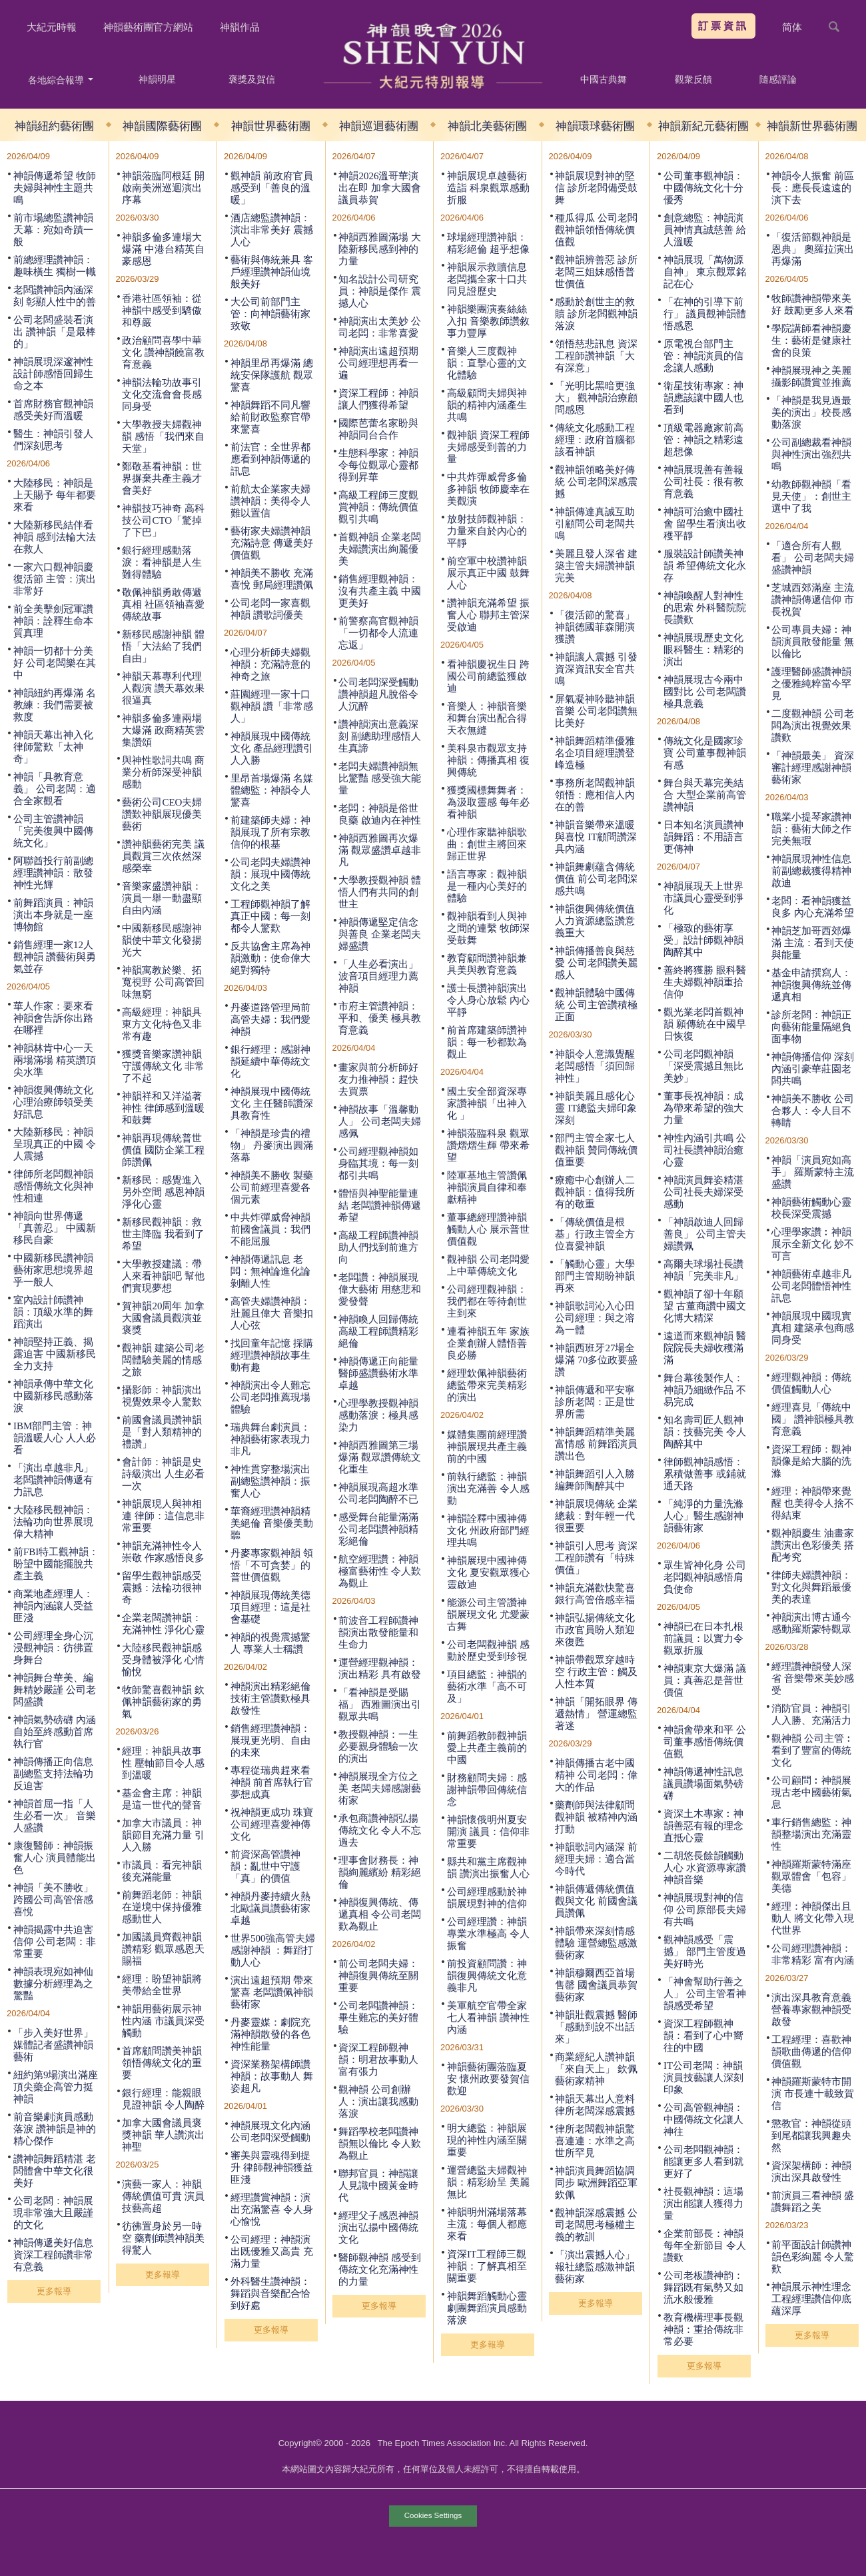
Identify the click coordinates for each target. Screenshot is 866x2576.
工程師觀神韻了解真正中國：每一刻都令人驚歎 (270, 916)
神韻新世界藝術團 (812, 126)
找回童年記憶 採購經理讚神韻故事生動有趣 (271, 1355)
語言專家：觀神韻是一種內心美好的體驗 (487, 886)
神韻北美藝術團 (487, 126)
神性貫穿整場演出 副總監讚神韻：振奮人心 (270, 1481)
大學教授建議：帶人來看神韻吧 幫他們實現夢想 (163, 1276)
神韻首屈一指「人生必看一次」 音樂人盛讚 (54, 1815)
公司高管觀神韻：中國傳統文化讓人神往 (703, 2119)
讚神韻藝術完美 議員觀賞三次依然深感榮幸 (163, 856)
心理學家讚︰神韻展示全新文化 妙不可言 (812, 1244)
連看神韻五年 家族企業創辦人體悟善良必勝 (488, 1343)
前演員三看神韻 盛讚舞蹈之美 (812, 2201)
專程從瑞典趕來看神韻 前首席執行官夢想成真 (271, 1782)
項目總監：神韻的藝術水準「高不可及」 (487, 1686)
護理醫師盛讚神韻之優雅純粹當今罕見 (811, 683)
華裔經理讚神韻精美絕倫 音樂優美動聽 (271, 1523)
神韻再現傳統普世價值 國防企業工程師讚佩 (163, 1150)
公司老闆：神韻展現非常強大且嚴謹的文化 (53, 2213)
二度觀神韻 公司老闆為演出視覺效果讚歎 (812, 725)
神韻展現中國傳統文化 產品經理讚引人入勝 (271, 748)
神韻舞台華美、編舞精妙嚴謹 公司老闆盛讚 (54, 1689)
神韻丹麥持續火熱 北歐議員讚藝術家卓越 (270, 1908)
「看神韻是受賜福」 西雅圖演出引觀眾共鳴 (379, 1704)
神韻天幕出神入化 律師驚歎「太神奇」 (53, 747)
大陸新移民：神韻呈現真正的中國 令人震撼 (54, 1144)
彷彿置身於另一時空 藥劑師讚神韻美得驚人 (163, 2238)
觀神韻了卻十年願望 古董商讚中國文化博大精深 (704, 1306)
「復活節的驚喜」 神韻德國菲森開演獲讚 (595, 627)
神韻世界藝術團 (270, 126)
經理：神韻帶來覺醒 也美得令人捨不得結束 (812, 1503)
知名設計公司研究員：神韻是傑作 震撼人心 (379, 291)
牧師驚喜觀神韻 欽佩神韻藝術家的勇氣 (163, 1701)
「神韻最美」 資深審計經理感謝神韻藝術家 (812, 767)
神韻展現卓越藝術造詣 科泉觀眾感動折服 (488, 188)
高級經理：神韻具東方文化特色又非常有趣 (162, 1024)
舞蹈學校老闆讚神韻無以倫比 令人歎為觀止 (379, 2143)
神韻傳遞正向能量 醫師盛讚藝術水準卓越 (378, 1373)
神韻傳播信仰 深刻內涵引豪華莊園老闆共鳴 (812, 1068)
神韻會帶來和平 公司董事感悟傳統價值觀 (704, 1741)
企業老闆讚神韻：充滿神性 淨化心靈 (163, 1623)
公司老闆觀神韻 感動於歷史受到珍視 (488, 1650)
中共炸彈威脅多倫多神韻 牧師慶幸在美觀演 (488, 489)
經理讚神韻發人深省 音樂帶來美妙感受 (812, 1678)
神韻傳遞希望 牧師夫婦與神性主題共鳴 (54, 188)
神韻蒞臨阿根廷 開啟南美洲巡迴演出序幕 (163, 188)
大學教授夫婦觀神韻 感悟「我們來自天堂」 (163, 436)
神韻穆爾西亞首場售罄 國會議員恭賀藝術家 (596, 1985)
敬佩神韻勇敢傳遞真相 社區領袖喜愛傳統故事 (163, 604)
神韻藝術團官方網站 (148, 27)
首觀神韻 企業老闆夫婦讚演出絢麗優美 (379, 549)
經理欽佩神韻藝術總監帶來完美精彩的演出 (487, 1385)
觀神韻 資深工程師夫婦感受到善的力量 (488, 447)
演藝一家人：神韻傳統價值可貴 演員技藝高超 (163, 2196)
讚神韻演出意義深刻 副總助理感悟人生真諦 (379, 736)
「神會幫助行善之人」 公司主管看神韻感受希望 (704, 1993)
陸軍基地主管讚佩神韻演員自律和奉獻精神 (487, 1187)
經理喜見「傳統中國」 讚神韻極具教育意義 (812, 1419)
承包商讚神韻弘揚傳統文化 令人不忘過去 (379, 1830)
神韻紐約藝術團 (54, 126)
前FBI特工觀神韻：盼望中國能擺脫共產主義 (56, 1564)
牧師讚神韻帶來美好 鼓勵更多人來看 (812, 304)
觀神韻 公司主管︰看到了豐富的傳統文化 (812, 1750)
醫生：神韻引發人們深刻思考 (53, 439)
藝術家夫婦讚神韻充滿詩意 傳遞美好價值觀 (271, 543)
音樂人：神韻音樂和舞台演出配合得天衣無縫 (487, 718)
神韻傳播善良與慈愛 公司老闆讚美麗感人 (596, 963)
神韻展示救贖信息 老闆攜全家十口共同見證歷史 (487, 279)
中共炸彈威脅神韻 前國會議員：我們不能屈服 (270, 1229)
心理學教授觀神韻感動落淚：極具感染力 (378, 1415)
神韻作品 (240, 27)
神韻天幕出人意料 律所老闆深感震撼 (595, 2105)
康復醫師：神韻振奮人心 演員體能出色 (54, 1857)
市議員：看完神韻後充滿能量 (162, 1871)
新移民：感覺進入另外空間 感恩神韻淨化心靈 (163, 1192)
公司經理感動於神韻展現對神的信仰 (487, 1897)
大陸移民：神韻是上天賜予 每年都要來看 (54, 495)
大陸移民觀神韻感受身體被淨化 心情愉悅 (163, 1659)
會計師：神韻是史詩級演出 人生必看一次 (163, 1474)
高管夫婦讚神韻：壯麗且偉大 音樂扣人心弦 (271, 1313)
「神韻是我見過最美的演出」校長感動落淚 (811, 412)
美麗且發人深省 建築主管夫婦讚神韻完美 (596, 565)
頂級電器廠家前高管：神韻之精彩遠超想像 (703, 439)
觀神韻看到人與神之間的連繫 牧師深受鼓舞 (488, 928)
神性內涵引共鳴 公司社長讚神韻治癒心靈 (704, 1150)
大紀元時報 (52, 27)
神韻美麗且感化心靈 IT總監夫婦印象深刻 (596, 1108)
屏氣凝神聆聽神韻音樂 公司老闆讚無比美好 (596, 711)
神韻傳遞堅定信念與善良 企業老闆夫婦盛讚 (379, 934)
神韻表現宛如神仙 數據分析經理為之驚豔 (53, 1983)
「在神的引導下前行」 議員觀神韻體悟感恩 (704, 314)
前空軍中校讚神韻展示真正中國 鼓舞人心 (488, 573)
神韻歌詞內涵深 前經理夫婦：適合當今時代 (596, 1859)
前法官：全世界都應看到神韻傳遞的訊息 (270, 459)
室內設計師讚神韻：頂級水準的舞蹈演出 (53, 1312)
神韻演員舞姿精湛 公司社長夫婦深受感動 (703, 1192)
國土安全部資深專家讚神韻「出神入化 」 (487, 1103)
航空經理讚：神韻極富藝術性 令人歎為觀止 (379, 1571)
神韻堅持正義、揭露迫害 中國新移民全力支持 (54, 1354)
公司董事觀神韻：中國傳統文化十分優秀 (703, 188)
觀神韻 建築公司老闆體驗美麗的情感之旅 (163, 1360)
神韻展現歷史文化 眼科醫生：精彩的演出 (703, 649)
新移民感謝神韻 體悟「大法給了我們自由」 (163, 646)
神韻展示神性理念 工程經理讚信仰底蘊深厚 (811, 2298)
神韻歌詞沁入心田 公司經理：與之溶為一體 (595, 1318)
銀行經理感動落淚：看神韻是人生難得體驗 (162, 562)
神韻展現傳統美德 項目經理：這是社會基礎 (270, 1607)
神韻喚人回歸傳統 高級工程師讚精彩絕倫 (378, 1331)
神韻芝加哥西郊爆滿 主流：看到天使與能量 (812, 943)
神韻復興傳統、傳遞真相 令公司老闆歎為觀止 (379, 1914)
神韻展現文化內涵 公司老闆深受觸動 (270, 2131)
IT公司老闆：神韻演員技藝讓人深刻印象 (703, 2077)
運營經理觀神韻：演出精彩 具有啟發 (379, 1668)
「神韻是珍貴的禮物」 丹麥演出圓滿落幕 (271, 1145)
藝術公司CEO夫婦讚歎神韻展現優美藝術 (162, 814)
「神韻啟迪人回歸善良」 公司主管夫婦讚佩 (704, 1234)
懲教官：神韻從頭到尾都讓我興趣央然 (811, 2135)
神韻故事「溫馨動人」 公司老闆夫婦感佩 (379, 1121)
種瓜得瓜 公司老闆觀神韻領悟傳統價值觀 (596, 230)
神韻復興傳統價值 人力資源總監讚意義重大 (595, 921)
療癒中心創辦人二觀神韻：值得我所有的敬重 (595, 1192)
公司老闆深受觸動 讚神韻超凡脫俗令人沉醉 (378, 694)
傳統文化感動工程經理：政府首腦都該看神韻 (595, 439)
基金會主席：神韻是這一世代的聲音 (162, 1799)
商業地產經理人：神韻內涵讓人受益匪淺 (53, 1606)
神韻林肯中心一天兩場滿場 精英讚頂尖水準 (54, 1060)
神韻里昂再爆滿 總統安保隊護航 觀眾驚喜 (271, 375)
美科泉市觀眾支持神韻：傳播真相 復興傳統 (488, 760)
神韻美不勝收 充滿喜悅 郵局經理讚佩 (271, 579)
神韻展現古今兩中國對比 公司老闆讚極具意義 (704, 691)
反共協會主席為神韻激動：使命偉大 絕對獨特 (270, 958)
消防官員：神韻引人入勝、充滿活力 (811, 1714)
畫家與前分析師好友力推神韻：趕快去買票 (378, 1079)
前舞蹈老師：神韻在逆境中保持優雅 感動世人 (162, 1907)
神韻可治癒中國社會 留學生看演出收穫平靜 (704, 523)
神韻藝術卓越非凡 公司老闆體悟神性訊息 (811, 1286)
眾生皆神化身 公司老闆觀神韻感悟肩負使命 (704, 1577)
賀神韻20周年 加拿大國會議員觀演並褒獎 (163, 1318)
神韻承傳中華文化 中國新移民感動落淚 (53, 1396)
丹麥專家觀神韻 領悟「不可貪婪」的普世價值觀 (271, 1565)
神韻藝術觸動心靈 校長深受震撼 (811, 1208)
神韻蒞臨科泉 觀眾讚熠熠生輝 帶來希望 (488, 1145)
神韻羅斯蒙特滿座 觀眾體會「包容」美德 (811, 1876)
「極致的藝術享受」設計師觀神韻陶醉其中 (703, 940)
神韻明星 (157, 79)
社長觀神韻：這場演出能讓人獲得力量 (703, 2203)
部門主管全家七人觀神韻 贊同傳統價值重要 (596, 1150)
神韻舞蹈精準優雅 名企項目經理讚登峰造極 (595, 753)
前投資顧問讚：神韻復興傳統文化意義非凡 (487, 1975)
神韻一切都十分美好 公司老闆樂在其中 (54, 663)
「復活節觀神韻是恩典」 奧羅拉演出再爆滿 (812, 249)
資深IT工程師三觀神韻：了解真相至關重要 (487, 2266)
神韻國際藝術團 (162, 126)
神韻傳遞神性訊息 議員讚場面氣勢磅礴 (703, 1783)
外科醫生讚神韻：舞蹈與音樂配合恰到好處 (270, 2293)
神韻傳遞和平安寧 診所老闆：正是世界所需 (595, 1402)
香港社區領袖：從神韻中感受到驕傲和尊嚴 (162, 310)
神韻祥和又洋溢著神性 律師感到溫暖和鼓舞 (163, 1108)
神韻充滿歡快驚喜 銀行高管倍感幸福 (595, 1594)
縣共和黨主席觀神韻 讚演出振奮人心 (488, 1867)
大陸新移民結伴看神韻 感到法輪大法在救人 (54, 537)
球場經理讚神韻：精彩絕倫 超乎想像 (488, 243)
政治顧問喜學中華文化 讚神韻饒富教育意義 (163, 352)
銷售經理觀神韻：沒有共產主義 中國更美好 (379, 591)
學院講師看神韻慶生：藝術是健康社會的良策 (811, 340)
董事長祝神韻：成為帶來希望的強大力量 (703, 1108)
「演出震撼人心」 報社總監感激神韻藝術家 (595, 2267)
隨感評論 (778, 79)
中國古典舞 (603, 79)
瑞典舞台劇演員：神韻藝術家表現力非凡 (270, 1439)
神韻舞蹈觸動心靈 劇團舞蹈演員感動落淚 (487, 2308)
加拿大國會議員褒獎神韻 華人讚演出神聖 (163, 2135)
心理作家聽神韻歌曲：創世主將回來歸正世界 (487, 844)
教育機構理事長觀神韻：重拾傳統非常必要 (703, 2329)
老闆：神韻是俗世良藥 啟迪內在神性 (379, 814)
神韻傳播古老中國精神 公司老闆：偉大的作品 (596, 1775)
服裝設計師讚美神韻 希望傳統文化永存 (704, 565)
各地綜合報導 (60, 80)
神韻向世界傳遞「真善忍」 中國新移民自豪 (54, 1228)
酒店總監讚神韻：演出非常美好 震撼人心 (271, 230)
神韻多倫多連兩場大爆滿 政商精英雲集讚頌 (163, 730)
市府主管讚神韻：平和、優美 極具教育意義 (379, 1018)
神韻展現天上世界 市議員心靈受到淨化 (703, 898)
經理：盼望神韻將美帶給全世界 (162, 1985)
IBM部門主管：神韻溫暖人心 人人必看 (54, 1438)
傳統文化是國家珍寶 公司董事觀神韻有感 (704, 753)
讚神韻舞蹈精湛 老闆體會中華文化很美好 (54, 2171)
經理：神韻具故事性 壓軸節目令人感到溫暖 (163, 1763)
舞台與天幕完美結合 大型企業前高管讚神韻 (704, 795)
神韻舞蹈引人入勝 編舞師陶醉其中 (595, 1480)
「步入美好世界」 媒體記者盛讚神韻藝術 (53, 2045)
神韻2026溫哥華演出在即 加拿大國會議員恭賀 (379, 188)
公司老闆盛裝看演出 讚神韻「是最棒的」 (54, 332)
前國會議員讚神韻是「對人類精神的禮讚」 (162, 1432)
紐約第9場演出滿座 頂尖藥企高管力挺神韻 (56, 2087)
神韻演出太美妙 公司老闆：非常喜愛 (379, 327)
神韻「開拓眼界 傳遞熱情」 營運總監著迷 (596, 1713)
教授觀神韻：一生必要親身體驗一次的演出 (378, 1746)
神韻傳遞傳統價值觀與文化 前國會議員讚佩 (596, 1901)
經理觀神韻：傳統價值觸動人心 (811, 1383)
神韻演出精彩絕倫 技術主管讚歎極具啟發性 (270, 1698)
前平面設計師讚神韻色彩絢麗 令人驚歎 (812, 2257)
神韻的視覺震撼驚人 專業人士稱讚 (270, 1643)
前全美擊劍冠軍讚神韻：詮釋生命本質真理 (53, 621)
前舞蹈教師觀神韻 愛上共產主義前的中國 (487, 1747)
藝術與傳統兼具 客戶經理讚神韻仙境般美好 (271, 272)
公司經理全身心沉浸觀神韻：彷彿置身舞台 (53, 1647)
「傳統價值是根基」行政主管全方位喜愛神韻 (595, 1234)
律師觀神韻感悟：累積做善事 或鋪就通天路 (704, 1474)
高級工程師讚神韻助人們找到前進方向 (378, 1247)
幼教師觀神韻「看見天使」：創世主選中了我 (811, 496)
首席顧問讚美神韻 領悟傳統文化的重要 (162, 2063)
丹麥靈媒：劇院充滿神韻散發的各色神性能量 (270, 2034)
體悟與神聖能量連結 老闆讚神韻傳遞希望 (379, 1205)
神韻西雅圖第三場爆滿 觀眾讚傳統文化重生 (379, 1457)
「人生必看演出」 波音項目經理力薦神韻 (378, 976)
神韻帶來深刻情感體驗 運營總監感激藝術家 (596, 1943)
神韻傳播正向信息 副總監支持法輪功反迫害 (53, 1773)
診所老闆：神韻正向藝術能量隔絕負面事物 (811, 1026)
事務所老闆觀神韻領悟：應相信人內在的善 (595, 795)
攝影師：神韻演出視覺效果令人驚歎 (162, 1396)
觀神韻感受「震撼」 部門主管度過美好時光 (704, 1951)
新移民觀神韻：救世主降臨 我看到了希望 (163, 1234)
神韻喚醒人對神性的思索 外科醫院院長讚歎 (704, 607)
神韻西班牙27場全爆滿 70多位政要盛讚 (596, 1360)
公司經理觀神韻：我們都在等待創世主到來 (487, 1301)
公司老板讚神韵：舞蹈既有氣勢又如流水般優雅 (703, 2287)
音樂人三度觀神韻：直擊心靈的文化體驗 (487, 363)
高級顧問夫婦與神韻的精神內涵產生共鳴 (487, 405)
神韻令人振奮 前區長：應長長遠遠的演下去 (812, 188)
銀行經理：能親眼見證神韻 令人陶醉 (163, 2099)
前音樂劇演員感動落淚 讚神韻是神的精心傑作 (54, 2129)
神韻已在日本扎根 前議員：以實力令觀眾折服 (703, 1638)
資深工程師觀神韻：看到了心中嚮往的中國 (703, 2035)
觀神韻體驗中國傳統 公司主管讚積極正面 (596, 1004)
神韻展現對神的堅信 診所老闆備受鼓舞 (596, 188)
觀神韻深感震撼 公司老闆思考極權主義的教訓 (596, 2225)
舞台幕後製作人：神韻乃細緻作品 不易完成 (704, 1390)
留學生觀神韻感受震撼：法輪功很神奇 (162, 1588)
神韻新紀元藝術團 (703, 126)
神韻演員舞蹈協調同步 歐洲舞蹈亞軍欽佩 (596, 2183)
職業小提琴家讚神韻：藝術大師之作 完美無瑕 (811, 829)
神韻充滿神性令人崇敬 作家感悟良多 (163, 1552)
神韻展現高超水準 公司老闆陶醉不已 (378, 1493)
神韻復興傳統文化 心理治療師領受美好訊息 (53, 1102)
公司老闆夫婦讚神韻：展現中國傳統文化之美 (270, 874)
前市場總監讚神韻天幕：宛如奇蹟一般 (53, 230)
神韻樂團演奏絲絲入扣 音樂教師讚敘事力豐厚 (488, 321)
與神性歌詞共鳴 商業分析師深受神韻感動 (163, 772)
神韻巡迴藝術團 (378, 126)
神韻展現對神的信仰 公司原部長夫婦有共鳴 (704, 1909)
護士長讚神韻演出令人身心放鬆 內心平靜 (488, 1000)
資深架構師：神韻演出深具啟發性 (811, 2171)
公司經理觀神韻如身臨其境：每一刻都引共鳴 (378, 1163)
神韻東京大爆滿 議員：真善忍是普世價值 (704, 1680)
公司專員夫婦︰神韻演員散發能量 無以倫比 (812, 641)
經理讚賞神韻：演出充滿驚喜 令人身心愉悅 (271, 2209)
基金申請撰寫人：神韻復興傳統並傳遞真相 (811, 984)
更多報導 (54, 2291)
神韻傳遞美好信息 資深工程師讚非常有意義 (53, 2255)
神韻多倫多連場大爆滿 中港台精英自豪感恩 (163, 249)
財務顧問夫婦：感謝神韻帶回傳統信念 (487, 1789)
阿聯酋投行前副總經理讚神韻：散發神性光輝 (53, 873)
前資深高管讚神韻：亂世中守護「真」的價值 (265, 1866)
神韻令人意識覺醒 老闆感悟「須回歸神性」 (595, 1066)
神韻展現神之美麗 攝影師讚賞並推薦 (811, 376)
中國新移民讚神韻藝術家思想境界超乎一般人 (53, 1270)
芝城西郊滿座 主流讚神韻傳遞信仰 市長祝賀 (812, 599)
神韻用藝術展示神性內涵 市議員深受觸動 (163, 2021)
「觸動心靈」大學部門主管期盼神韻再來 (595, 1276)
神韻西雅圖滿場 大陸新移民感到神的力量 (379, 249)
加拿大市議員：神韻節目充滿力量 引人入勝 (163, 1835)
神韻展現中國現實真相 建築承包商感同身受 (812, 1328)
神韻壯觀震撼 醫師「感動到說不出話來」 (596, 2027)
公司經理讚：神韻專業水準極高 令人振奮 (488, 1933)
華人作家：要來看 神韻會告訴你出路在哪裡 (53, 1018)
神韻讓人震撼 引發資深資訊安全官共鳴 (596, 669)
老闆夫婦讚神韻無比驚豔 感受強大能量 (379, 778)
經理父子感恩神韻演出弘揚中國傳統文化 (378, 2227)
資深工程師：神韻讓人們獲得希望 (378, 399)
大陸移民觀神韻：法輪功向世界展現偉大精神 (53, 1522)
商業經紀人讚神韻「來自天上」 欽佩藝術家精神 (596, 2069)
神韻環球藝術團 (595, 126)
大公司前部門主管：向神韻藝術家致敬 (270, 314)
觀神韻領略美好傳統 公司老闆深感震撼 (596, 481)
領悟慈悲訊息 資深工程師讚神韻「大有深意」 (596, 355)
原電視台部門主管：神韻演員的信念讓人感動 (703, 355)
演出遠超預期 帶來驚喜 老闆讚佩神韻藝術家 (271, 1992)
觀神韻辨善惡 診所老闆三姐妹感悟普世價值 (596, 272)
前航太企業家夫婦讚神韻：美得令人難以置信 (270, 501)
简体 (792, 27)
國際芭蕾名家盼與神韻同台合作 (378, 429)
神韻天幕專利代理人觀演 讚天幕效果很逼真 (163, 688)
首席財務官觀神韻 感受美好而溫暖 (53, 409)
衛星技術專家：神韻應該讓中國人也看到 (703, 397)
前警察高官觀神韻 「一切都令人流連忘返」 (378, 633)
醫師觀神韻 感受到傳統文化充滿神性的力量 (379, 2269)
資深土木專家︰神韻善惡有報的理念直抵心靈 (703, 1825)
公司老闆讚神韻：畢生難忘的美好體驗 (378, 2017)
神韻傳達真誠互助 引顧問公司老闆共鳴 (595, 523)
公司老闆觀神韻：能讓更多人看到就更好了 (703, 2161)
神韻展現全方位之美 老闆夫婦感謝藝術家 (379, 1788)
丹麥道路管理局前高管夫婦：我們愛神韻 (270, 1019)
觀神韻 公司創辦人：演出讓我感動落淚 (378, 2101)
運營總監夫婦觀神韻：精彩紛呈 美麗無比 (488, 2182)
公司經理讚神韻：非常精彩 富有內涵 (812, 1954)
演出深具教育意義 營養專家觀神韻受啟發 (811, 2009)
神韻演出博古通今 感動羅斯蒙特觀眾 (811, 1623)
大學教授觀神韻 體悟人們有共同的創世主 (379, 892)
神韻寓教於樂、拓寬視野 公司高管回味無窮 (163, 982)
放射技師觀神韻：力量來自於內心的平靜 (487, 531)
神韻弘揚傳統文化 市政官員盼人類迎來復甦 (595, 1629)
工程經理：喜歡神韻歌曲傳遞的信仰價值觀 (811, 2051)
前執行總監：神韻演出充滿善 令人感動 (488, 1488)
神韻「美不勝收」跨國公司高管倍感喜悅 (53, 1899)
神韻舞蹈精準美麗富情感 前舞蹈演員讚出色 (596, 1444)
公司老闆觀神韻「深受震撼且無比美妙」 (703, 1066)
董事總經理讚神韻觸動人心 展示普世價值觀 (488, 1229)
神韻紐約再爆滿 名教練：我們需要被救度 (54, 705)
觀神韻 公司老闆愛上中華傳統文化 (488, 1265)
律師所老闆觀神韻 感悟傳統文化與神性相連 (53, 1186)
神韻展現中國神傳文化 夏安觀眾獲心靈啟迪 (488, 1572)
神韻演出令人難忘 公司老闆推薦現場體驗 (270, 1397)
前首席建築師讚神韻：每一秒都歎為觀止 (487, 1042)
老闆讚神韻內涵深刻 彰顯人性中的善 (54, 296)
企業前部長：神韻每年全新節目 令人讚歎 (704, 2245)
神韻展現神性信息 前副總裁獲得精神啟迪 (811, 871)
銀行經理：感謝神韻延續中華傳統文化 (270, 1061)
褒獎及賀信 (251, 79)
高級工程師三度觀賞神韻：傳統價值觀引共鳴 (378, 507)
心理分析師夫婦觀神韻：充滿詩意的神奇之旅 (270, 664)
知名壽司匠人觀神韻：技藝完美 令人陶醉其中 (704, 1432)
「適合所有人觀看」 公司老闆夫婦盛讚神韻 (812, 557)
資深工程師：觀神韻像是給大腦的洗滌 (811, 1461)
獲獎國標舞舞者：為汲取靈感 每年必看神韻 (488, 802)
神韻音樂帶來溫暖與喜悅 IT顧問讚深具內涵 (596, 837)
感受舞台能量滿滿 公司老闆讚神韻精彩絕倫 (378, 1529)
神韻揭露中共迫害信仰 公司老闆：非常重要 (54, 1941)
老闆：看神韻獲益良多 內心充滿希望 (812, 907)
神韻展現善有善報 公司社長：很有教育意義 (703, 481)
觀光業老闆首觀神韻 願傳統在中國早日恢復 (704, 1024)
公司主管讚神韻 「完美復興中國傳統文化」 (53, 831)
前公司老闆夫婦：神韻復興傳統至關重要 (378, 1975)
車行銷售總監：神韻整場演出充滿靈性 (811, 1834)
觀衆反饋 (693, 79)
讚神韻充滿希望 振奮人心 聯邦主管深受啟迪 (488, 615)
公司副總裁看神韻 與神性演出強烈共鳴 (811, 454)
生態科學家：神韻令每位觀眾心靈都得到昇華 (378, 465)
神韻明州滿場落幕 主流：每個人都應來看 (487, 2224)
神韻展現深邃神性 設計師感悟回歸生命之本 (53, 373)
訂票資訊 (723, 25)
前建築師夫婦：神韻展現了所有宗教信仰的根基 (270, 832)
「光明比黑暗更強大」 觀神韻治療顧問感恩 (596, 397)
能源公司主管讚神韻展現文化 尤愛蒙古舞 (488, 1614)
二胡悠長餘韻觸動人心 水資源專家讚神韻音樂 (704, 1867)
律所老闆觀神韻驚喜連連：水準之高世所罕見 (595, 2141)
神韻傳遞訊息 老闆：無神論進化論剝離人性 (270, 1271)
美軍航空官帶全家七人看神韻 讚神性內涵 (488, 2017)
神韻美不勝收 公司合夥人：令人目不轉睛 (812, 1110)
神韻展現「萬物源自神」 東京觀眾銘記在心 (704, 272)
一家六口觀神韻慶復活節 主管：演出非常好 (54, 579)
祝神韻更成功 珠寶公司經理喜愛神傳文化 (271, 1824)
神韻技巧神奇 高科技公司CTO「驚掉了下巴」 (163, 520)
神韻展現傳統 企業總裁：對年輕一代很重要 (596, 1516)
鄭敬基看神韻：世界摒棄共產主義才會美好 (162, 478)
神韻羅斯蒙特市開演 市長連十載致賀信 (812, 2093)
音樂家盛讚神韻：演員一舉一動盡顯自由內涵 (162, 898)
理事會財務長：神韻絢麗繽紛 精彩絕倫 (379, 1872)
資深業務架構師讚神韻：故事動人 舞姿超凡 (271, 2076)
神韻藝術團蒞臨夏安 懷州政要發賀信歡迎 (488, 2079)
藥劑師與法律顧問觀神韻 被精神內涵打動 (596, 1817)
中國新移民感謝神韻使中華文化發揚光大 (162, 940)
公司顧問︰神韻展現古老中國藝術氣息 (811, 1792)
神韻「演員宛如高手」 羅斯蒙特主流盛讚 (812, 1172)
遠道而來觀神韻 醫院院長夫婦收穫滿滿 (704, 1348)
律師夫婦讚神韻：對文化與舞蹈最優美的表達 (811, 1587)
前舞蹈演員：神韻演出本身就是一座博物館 (53, 915)
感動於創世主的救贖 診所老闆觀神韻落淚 (596, 314)
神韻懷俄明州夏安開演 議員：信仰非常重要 (488, 1831)
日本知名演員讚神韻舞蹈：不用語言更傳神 (703, 837)
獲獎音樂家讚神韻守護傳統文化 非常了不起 (163, 1066)
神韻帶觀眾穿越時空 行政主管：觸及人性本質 (596, 1671)
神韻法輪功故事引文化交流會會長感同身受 (162, 394)
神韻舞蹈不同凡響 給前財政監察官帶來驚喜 (270, 417)
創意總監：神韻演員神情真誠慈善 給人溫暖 (704, 230)
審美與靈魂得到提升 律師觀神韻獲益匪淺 (271, 2167)
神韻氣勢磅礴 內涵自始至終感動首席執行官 (54, 1731)
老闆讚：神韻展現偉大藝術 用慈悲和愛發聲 (379, 1289)
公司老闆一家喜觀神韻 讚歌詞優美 (270, 609)
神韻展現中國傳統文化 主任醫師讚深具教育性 (271, 1103)
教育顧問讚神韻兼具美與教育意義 (487, 964)
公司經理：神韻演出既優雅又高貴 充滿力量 (271, 2251)
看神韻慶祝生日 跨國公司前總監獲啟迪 (488, 676)
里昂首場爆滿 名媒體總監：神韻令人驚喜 (271, 790)
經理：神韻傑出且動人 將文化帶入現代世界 (812, 1918)
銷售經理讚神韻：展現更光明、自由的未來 (270, 1740)
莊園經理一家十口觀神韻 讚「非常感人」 (271, 706)
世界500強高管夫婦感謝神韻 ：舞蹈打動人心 (273, 1950)
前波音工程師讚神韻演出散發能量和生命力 (378, 1632)
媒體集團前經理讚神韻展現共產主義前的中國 (487, 1446)
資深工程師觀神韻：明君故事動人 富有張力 (378, 2059)
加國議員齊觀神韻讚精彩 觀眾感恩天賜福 (163, 1949)
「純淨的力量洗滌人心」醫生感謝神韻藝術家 (703, 1516)
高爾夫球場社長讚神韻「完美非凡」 (703, 1270)
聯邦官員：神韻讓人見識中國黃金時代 (378, 2185)
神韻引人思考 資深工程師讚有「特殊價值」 (596, 1558)
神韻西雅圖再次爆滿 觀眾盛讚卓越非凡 (379, 850)
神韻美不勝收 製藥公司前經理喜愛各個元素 (271, 1187)
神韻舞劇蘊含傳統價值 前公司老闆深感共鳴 (596, 879)
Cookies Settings (433, 2515)
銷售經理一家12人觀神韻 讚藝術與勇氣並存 (54, 957)
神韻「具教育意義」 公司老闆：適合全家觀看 (54, 789)
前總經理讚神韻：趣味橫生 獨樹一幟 (54, 266)
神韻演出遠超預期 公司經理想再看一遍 (378, 363)
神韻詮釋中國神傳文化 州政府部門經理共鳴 (488, 1530)
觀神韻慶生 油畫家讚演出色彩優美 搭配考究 (812, 1545)
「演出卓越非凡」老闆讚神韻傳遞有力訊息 (53, 1480)
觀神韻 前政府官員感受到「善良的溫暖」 (271, 188)
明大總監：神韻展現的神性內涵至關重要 (487, 2140)
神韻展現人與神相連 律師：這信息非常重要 (163, 1516)
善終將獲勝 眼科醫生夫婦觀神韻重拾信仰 (704, 982)
